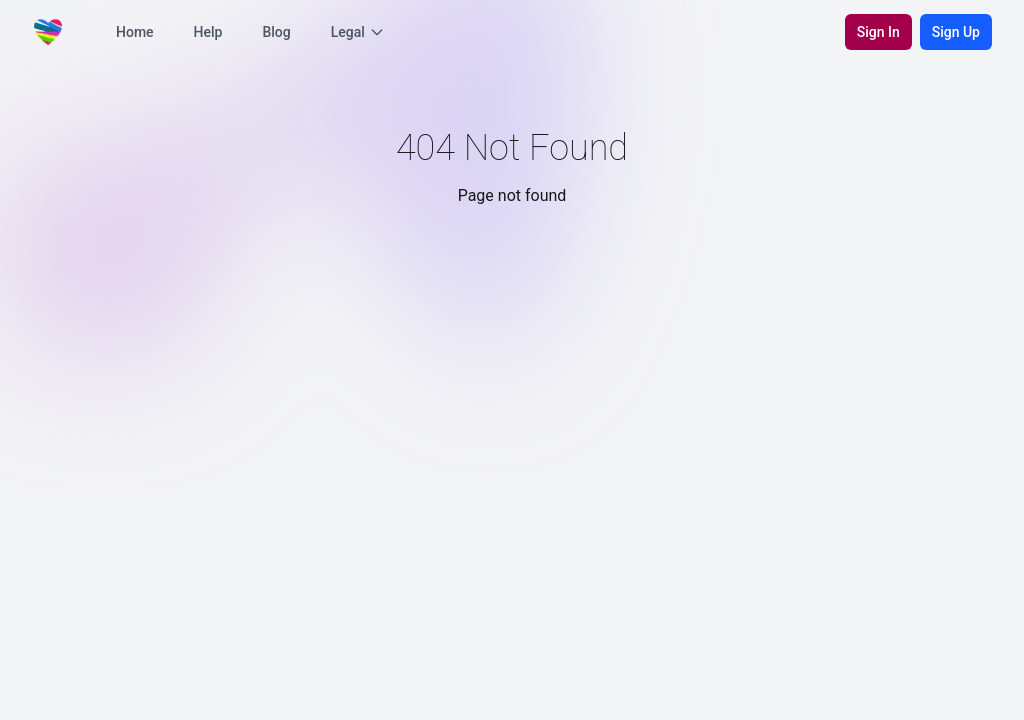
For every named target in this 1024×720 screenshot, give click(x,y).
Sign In (878, 32)
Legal (358, 32)
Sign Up (956, 32)
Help (208, 32)
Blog (276, 32)
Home (135, 32)
